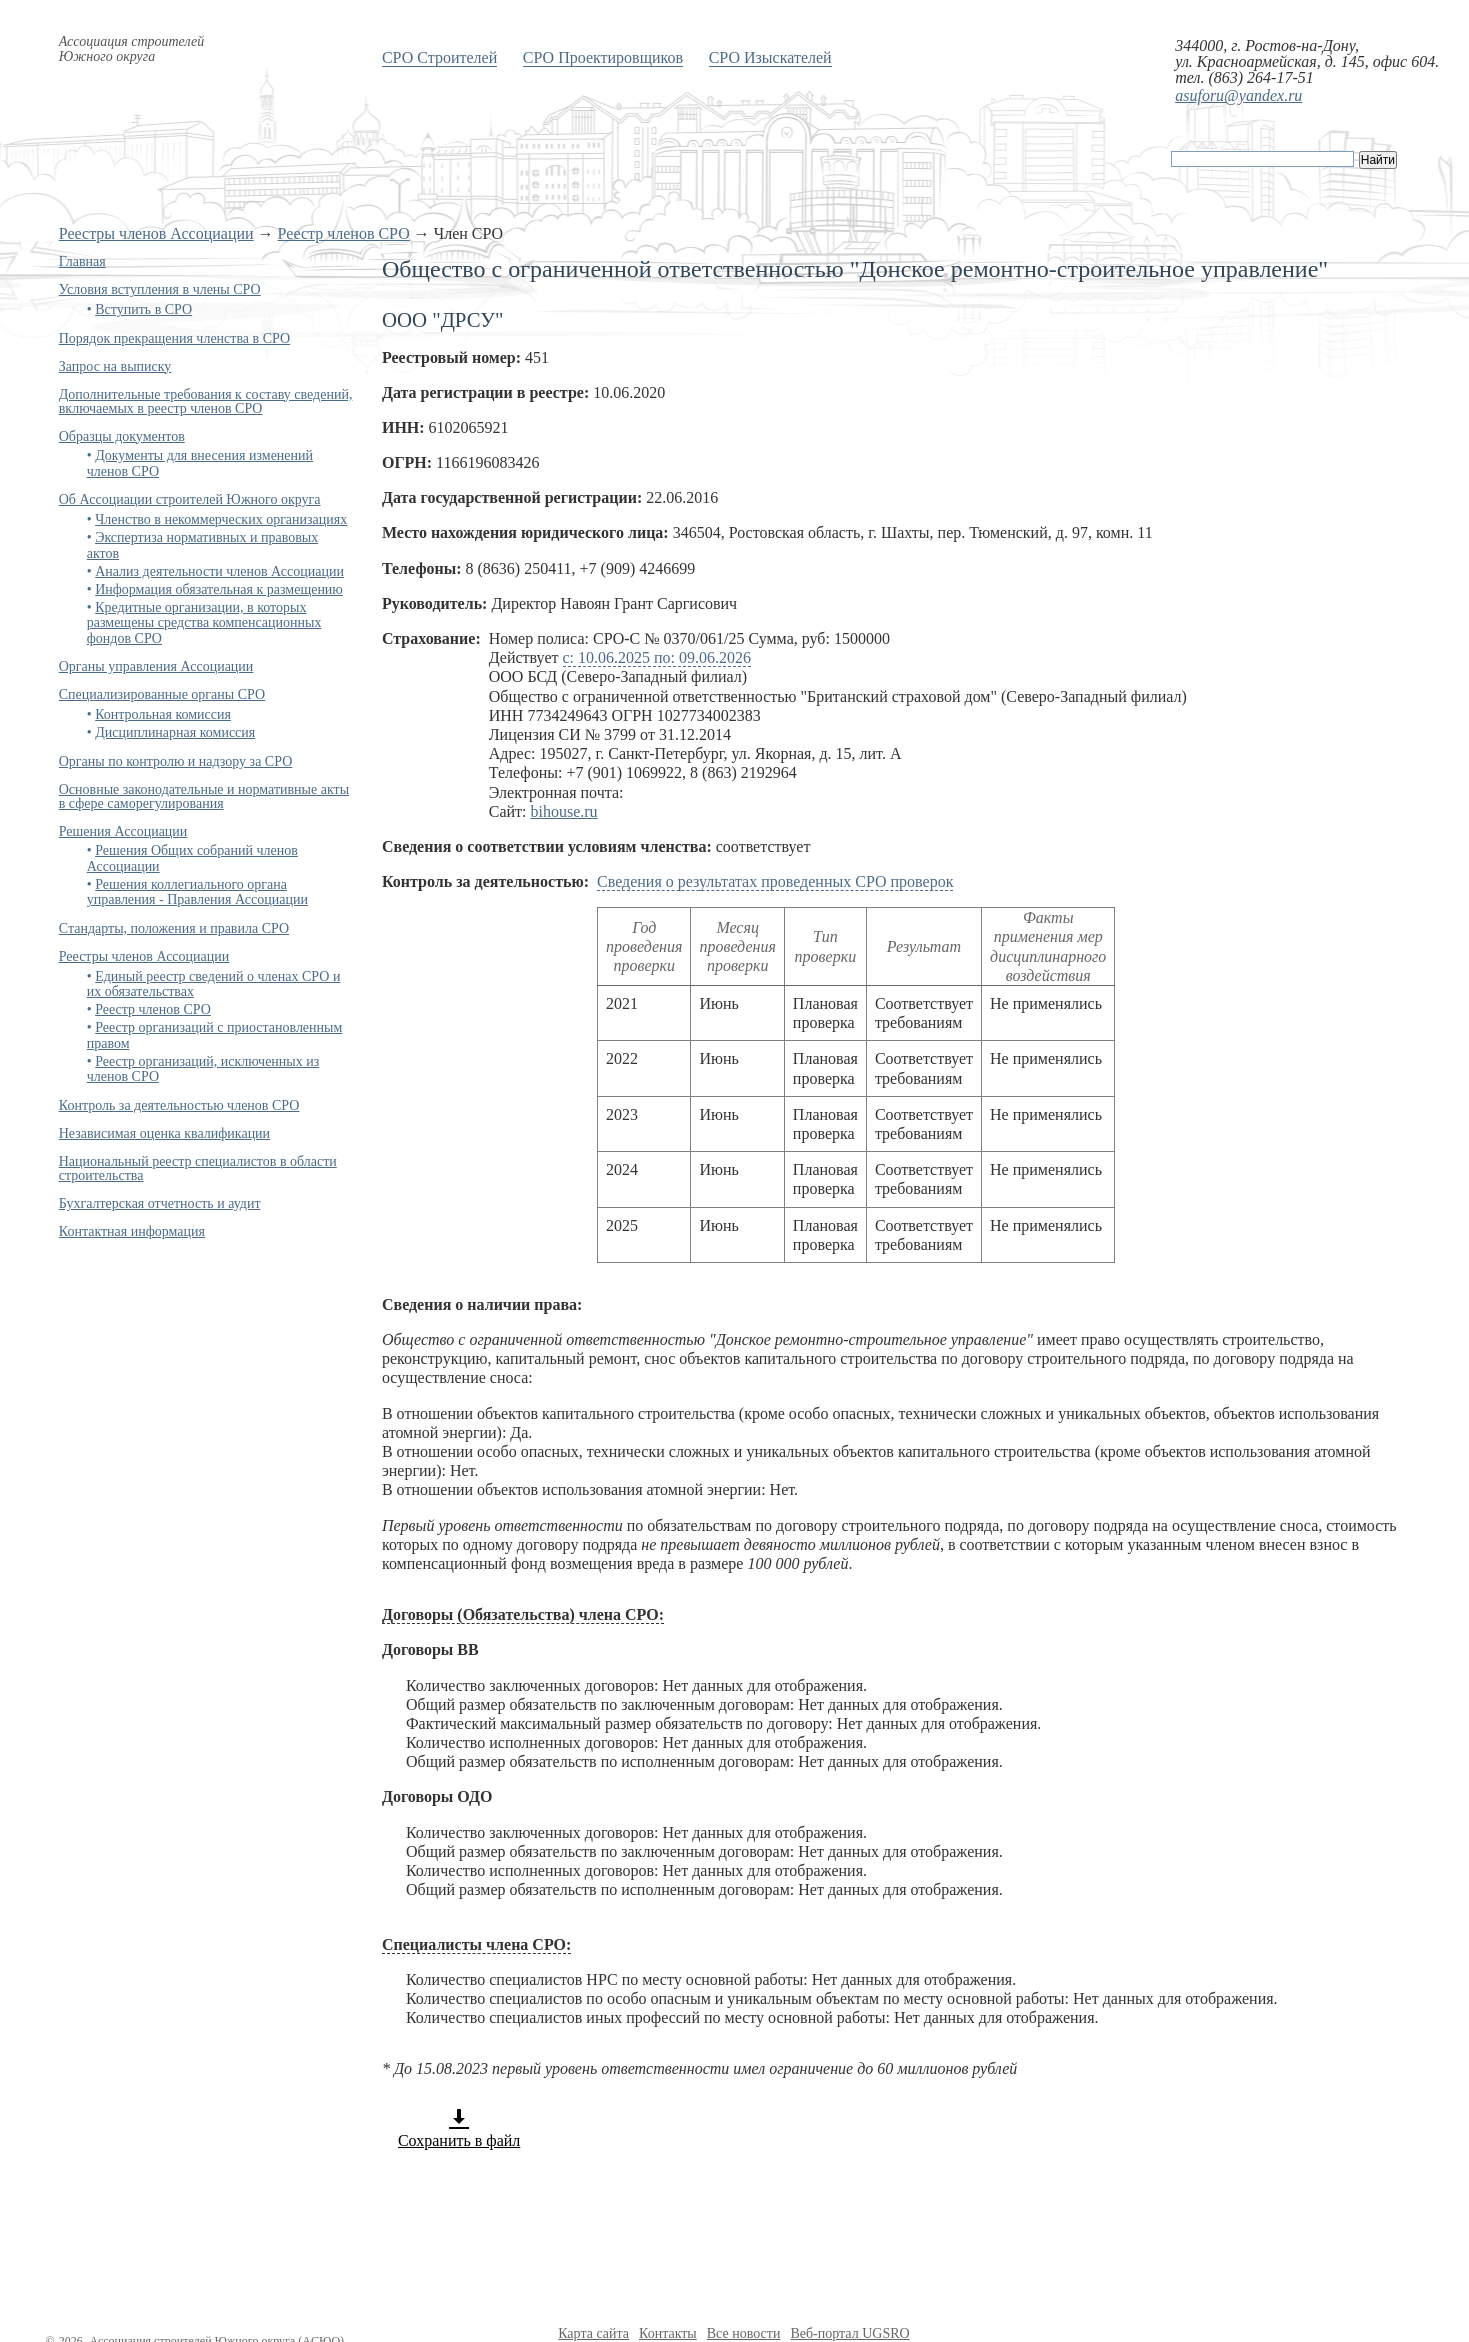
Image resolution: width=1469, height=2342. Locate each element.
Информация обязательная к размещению (219, 589)
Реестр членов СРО (344, 233)
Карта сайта (593, 2333)
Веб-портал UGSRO (849, 2333)
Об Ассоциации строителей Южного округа (190, 499)
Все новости (744, 2333)
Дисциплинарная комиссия (175, 732)
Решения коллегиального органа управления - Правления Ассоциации (197, 892)
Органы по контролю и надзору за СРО (176, 761)
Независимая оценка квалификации (164, 1133)
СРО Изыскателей (770, 57)
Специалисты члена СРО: (476, 1944)
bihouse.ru (564, 811)
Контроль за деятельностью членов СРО (179, 1105)
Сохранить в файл (459, 2128)
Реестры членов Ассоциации (156, 233)
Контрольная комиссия (163, 714)
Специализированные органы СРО (162, 694)
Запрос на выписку (115, 366)
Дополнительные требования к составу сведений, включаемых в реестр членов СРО (206, 401)
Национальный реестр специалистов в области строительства (198, 1168)
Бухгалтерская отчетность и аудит (160, 1203)
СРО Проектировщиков (603, 57)
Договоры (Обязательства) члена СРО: (523, 1614)
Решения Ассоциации (123, 831)
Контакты (668, 2333)
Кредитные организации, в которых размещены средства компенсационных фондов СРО (204, 623)
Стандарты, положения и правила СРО (174, 928)
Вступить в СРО (143, 309)
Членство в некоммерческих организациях (221, 519)
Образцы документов (122, 436)
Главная (82, 261)
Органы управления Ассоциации (156, 666)
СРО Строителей (439, 57)
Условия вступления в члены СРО (160, 289)
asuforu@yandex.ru (1238, 95)
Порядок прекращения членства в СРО (174, 338)
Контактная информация (132, 1231)
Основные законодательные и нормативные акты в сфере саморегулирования (204, 796)
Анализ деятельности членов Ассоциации (219, 571)
